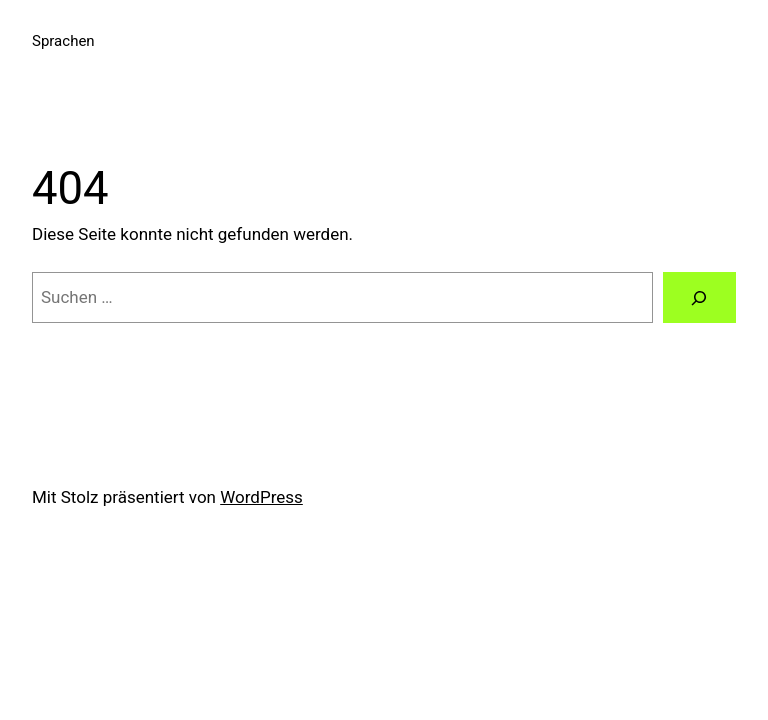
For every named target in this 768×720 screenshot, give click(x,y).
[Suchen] (699, 297)
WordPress (261, 497)
